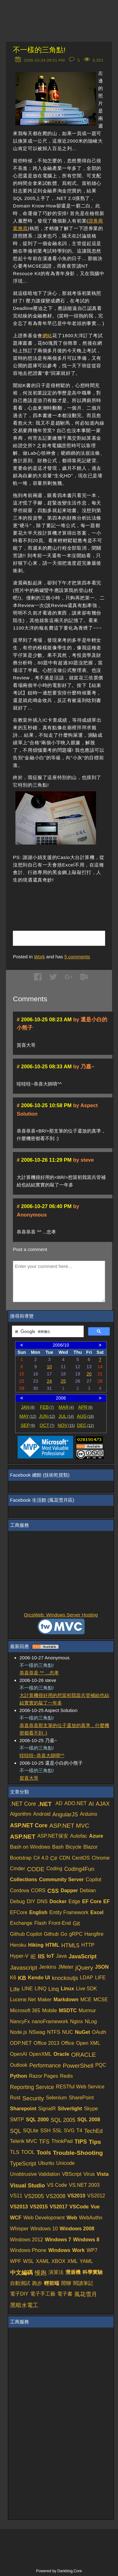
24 (49, 1381)
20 (89, 1373)
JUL (66, 1416)
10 (49, 1366)
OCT (47, 1425)
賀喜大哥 (29, 1778)
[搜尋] (47, 1331)
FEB (47, 1407)
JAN (28, 1407)
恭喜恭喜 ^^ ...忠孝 (39, 1672)
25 (63, 1381)
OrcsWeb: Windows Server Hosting (61, 1614)
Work (39, 956)
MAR (66, 1407)
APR (85, 1407)
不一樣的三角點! (39, 50)
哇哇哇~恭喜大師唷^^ (42, 1755)
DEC (85, 1425)
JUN (47, 1416)
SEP (28, 1425)
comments (77, 956)
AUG (85, 1416)
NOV (66, 1425)
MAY (28, 1416)
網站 (47, 335)
